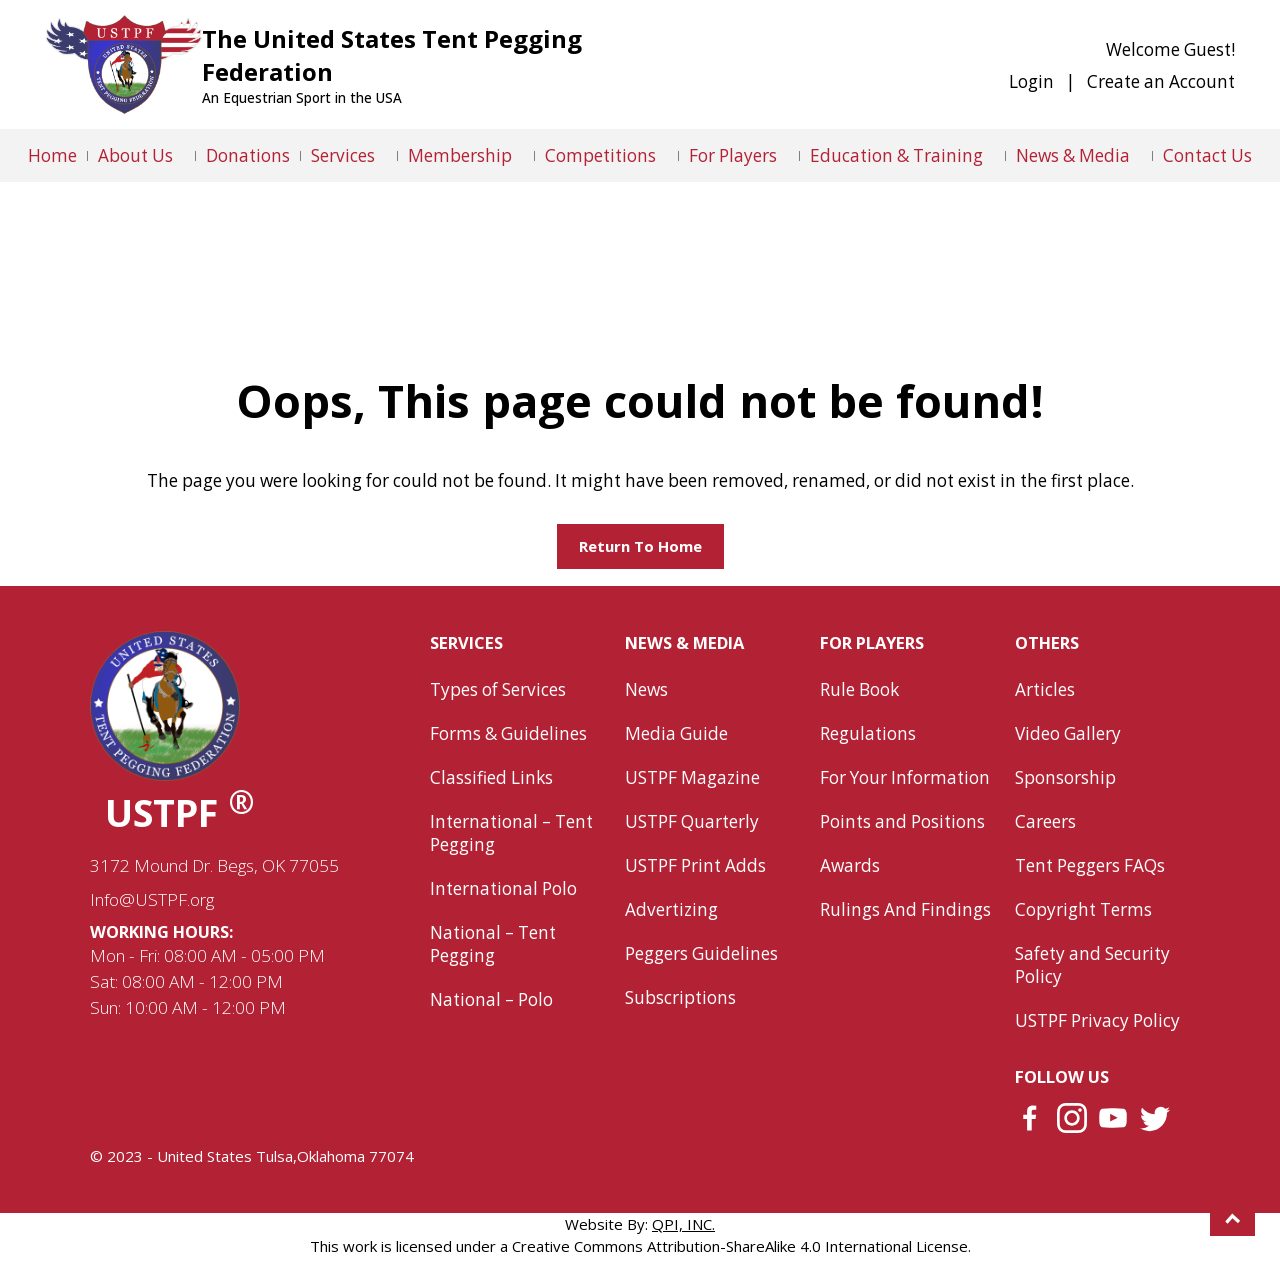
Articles (1045, 689)
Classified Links (491, 777)
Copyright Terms (1083, 909)
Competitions (600, 155)
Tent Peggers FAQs (1090, 865)
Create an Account (1161, 81)
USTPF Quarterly (692, 821)
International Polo (503, 888)
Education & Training (896, 155)
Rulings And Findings (905, 909)
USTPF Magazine (692, 777)
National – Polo (491, 999)
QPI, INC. (683, 1224)
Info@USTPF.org (152, 899)
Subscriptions (680, 997)
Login (1031, 81)
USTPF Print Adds (695, 865)
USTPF (180, 812)
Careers (1045, 821)
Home (52, 155)
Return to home (640, 546)
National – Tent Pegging (493, 944)
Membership (460, 155)
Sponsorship (1065, 777)
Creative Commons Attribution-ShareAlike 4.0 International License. (741, 1246)
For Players (733, 155)
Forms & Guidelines (508, 733)
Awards (850, 865)
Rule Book (859, 689)
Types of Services (498, 689)
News (646, 689)
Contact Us (1207, 155)
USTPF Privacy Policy (1097, 1020)
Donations (248, 155)
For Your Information (905, 777)
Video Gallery (1068, 733)
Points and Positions (902, 821)
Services (343, 155)
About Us (135, 155)
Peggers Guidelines (701, 953)
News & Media (1073, 155)
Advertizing (671, 909)
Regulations (868, 733)
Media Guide (676, 733)
